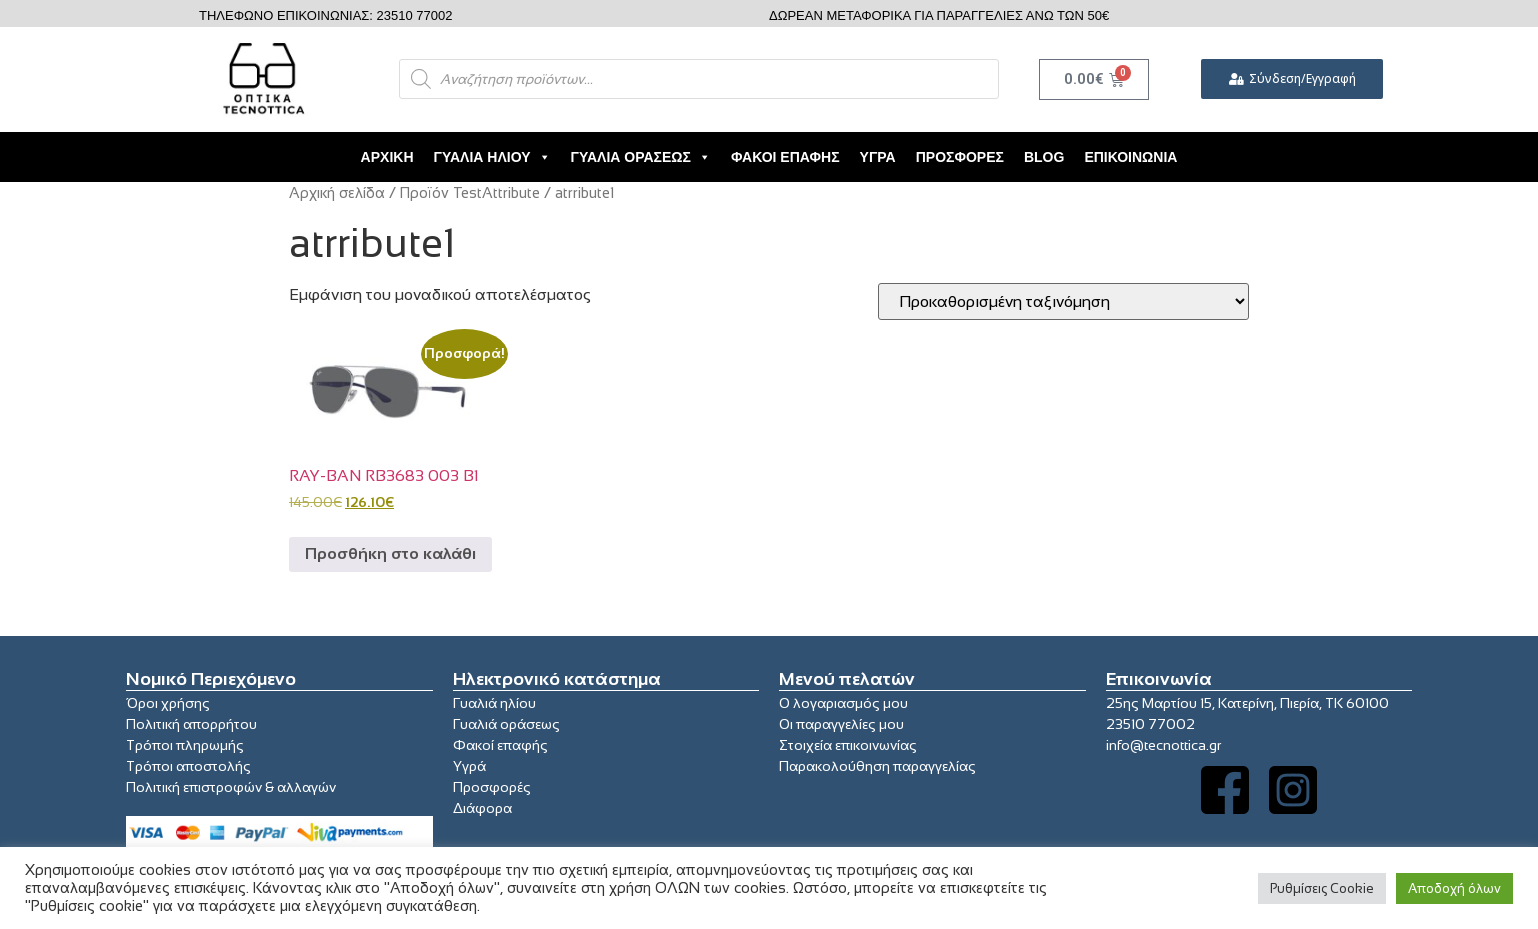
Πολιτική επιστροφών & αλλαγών (231, 787)
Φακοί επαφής (500, 745)
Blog (1044, 157)
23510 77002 (1150, 724)
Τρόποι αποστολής (188, 766)
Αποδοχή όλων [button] (1454, 888)
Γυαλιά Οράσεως (641, 157)
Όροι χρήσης (168, 703)
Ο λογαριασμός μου (843, 703)
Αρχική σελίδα (337, 193)
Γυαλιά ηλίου (494, 703)
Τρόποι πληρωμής (185, 745)
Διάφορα (482, 808)
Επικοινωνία (1130, 157)
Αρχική (387, 157)
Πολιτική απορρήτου (191, 724)
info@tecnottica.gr (1163, 745)
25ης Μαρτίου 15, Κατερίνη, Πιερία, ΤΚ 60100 (1247, 703)
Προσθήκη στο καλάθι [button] (390, 553)
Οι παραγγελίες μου (841, 724)
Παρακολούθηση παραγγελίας (877, 766)
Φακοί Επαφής (785, 157)
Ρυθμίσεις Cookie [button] (1322, 888)
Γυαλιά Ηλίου (492, 157)
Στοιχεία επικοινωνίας (848, 745)
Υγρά (878, 157)
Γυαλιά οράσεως (506, 724)
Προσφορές (960, 157)
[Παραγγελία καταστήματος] (1063, 301)
